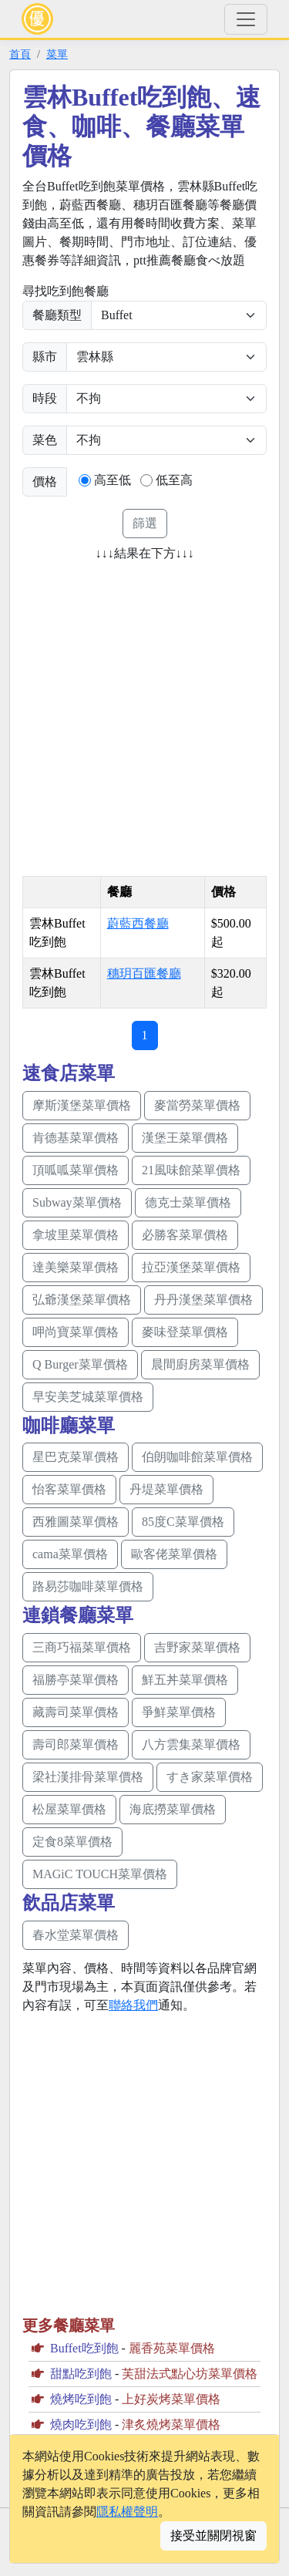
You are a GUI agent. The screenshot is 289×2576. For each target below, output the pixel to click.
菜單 (57, 54)
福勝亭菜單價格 (75, 1679)
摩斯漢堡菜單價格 (81, 1105)
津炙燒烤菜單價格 (171, 2424)
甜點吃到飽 (81, 2373)
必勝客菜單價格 (185, 1234)
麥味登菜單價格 (185, 1332)
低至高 (174, 480)
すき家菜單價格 (209, 1776)
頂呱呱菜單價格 (75, 1170)
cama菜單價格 (70, 1554)
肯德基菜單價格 (75, 1137)
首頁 (20, 54)
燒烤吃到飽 (81, 2399)
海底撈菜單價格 (172, 1809)
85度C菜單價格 (183, 1521)
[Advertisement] (144, 713)
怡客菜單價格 (69, 1489)
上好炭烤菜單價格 (171, 2399)
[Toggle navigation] (245, 19)
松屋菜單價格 (69, 1809)
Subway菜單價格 (77, 1202)
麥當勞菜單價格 (197, 1105)
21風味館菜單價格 (191, 1170)
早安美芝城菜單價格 (87, 1396)
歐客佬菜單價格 (174, 1554)
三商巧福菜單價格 (81, 1647)
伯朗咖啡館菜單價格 (197, 1456)
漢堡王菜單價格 (185, 1137)
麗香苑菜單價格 (172, 2348)
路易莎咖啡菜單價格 (87, 1586)
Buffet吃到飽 (84, 2348)
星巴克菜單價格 (75, 1456)
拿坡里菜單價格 (75, 1234)
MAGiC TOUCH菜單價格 (99, 1874)
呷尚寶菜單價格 (75, 1332)
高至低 (112, 480)
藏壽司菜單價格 (75, 1712)
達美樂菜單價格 (75, 1267)
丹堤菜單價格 (166, 1489)
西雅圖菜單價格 (75, 1521)
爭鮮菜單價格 (179, 1712)
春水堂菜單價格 (75, 1934)
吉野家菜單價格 (197, 1647)
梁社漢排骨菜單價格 (87, 1776)
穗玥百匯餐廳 (144, 973)
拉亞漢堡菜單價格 (191, 1267)
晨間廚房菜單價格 (200, 1364)
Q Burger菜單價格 (80, 1364)
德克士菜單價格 (188, 1202)
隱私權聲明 (127, 2511)
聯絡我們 (133, 2005)
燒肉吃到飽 (81, 2424)
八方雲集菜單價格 (191, 1744)
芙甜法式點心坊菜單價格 (189, 2373)
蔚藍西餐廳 (138, 923)
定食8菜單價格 (72, 1841)
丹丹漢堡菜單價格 (203, 1299)
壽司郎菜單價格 (75, 1744)
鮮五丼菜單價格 (185, 1679)
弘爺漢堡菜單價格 (81, 1299)
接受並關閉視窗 (213, 2535)
